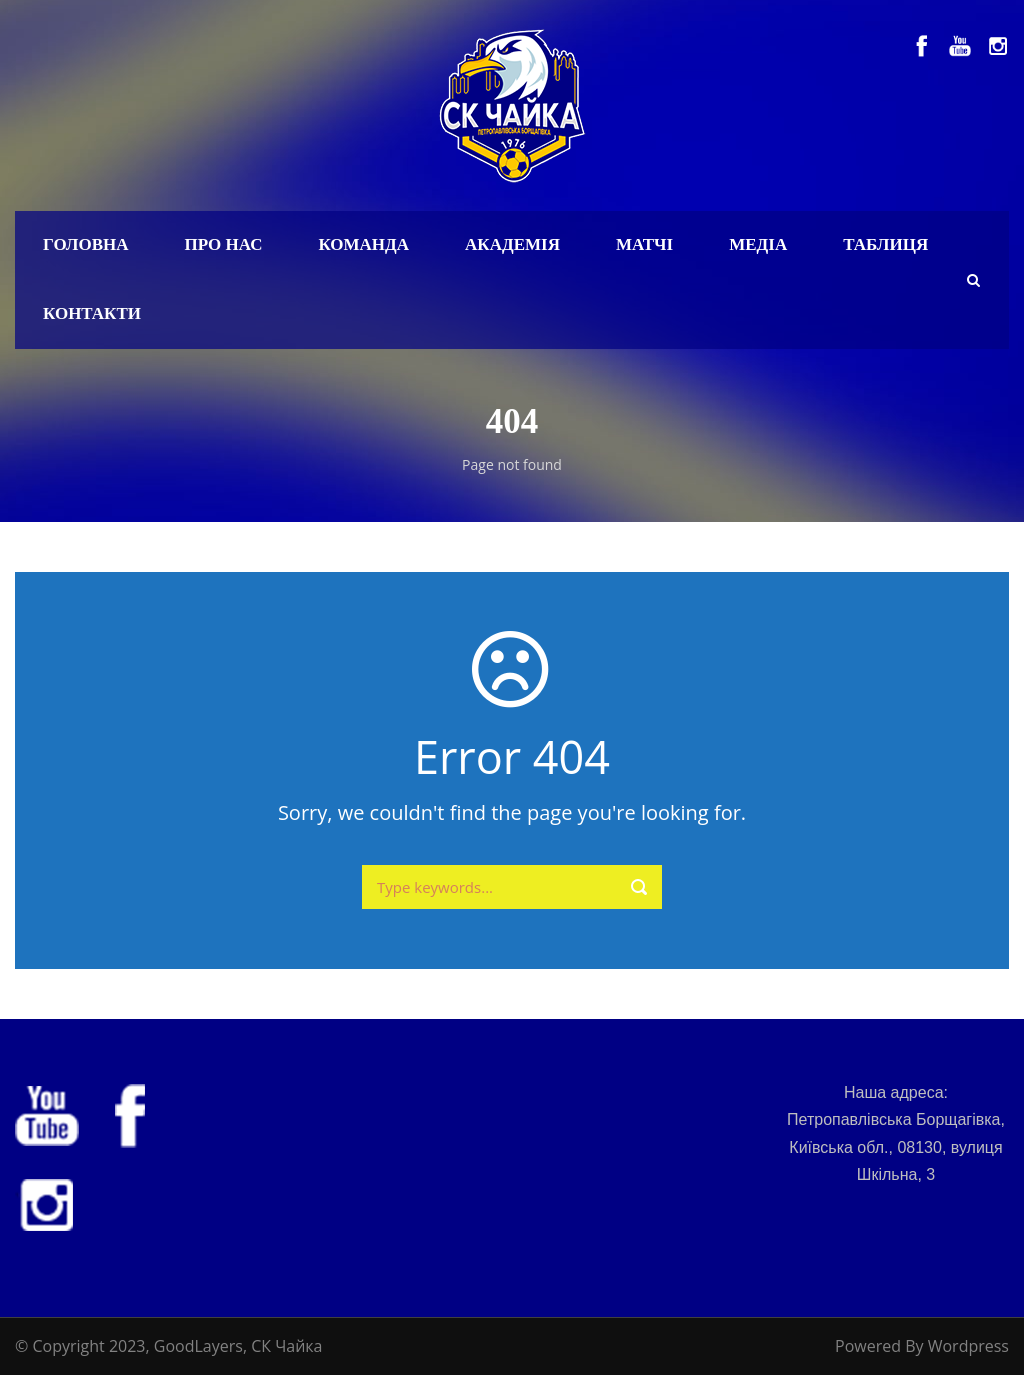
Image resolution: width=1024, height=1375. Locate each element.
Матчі (644, 244)
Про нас (224, 244)
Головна (86, 244)
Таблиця (885, 244)
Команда (363, 244)
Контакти (92, 313)
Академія (512, 244)
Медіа (758, 244)
